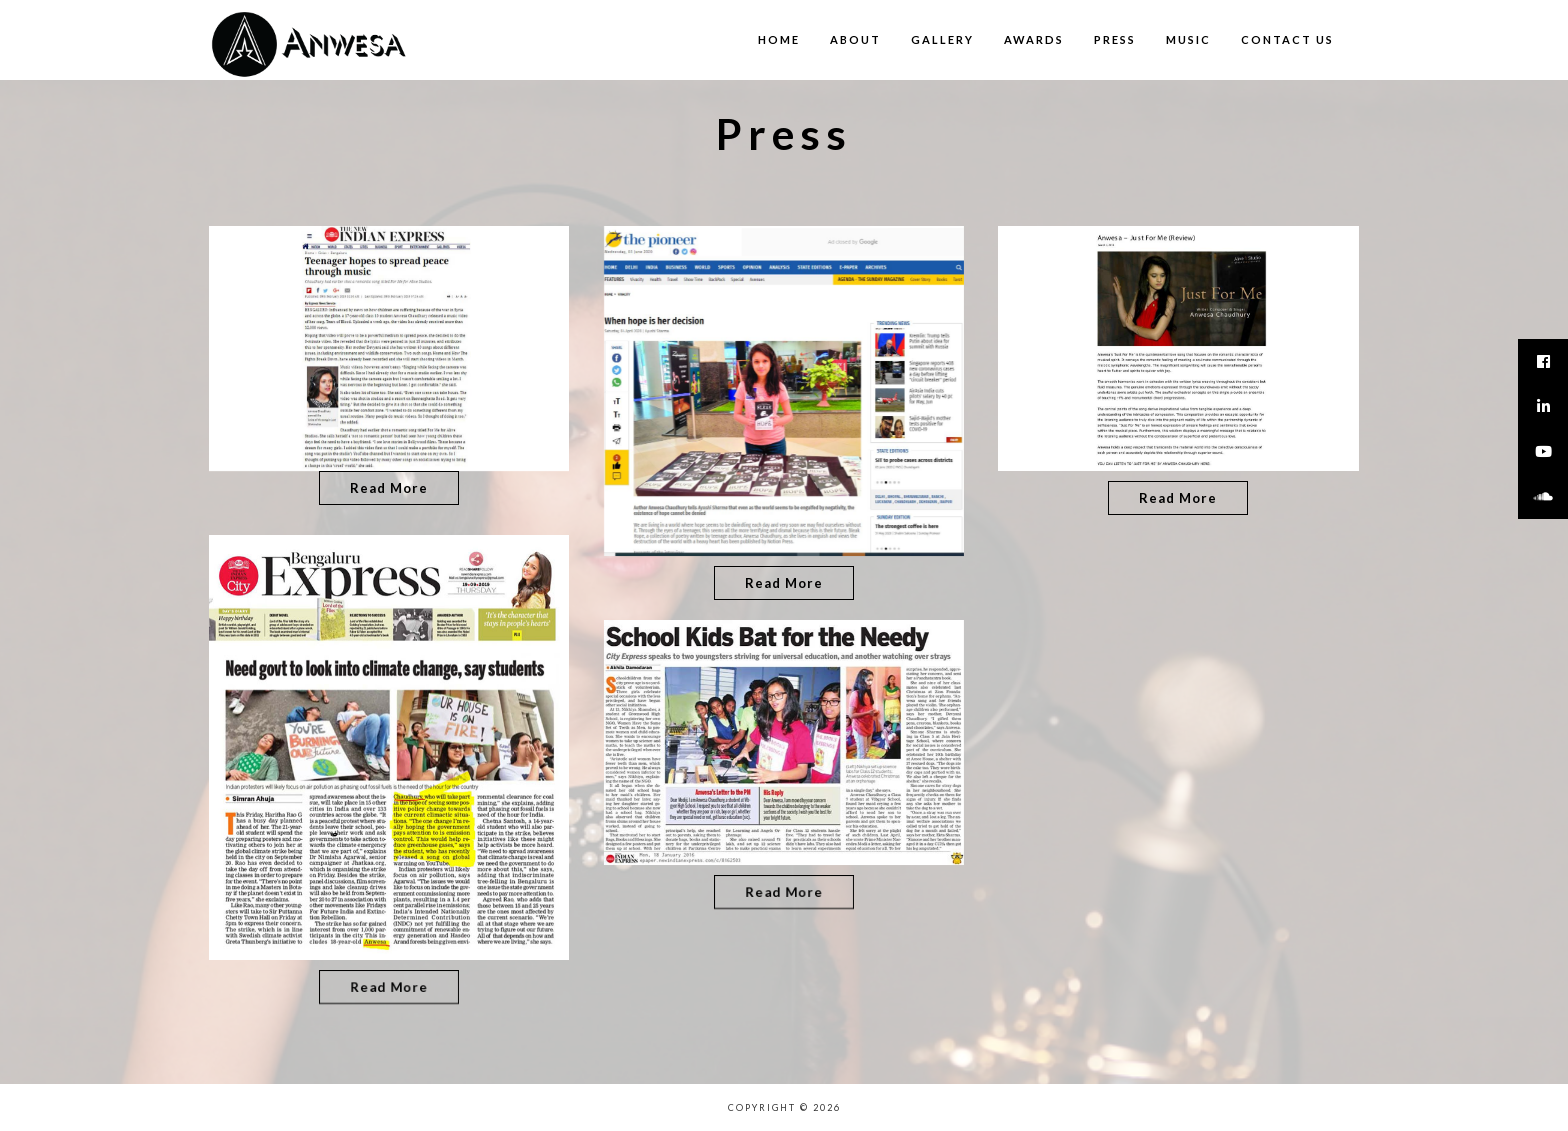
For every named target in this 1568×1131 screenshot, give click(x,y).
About (855, 39)
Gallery (942, 39)
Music (1188, 39)
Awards (1034, 39)
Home (779, 39)
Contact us (1287, 39)
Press (1115, 39)
